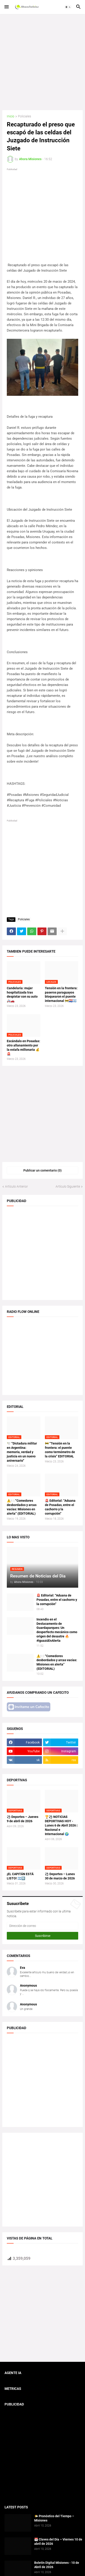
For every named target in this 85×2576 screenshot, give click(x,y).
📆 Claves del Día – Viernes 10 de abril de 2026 (58, 2541)
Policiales (24, 116)
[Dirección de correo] (42, 1926)
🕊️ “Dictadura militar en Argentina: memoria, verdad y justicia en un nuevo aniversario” (22, 1452)
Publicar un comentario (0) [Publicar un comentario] (42, 1170)
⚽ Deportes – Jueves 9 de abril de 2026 (22, 1819)
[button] (6, 7)
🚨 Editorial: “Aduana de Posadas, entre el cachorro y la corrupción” (60, 1507)
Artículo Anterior (16, 1186)
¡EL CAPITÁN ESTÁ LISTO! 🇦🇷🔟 (20, 1876)
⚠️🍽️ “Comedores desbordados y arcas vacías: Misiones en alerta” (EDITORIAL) (21, 1507)
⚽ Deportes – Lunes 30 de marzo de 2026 (60, 1876)
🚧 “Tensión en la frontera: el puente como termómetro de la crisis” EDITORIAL (60, 1450)
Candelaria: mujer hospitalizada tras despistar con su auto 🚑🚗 (22, 994)
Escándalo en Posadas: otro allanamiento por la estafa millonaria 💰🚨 (23, 1047)
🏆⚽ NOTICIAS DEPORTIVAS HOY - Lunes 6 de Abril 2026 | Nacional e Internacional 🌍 (61, 1825)
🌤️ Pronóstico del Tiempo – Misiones (54, 2518)
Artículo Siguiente (68, 1186)
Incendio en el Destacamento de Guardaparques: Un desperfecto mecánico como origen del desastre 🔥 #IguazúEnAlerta (56, 1630)
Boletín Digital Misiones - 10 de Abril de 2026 (56, 2565)
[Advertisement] (42, 62)
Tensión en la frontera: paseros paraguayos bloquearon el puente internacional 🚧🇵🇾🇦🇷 (61, 994)
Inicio (10, 116)
